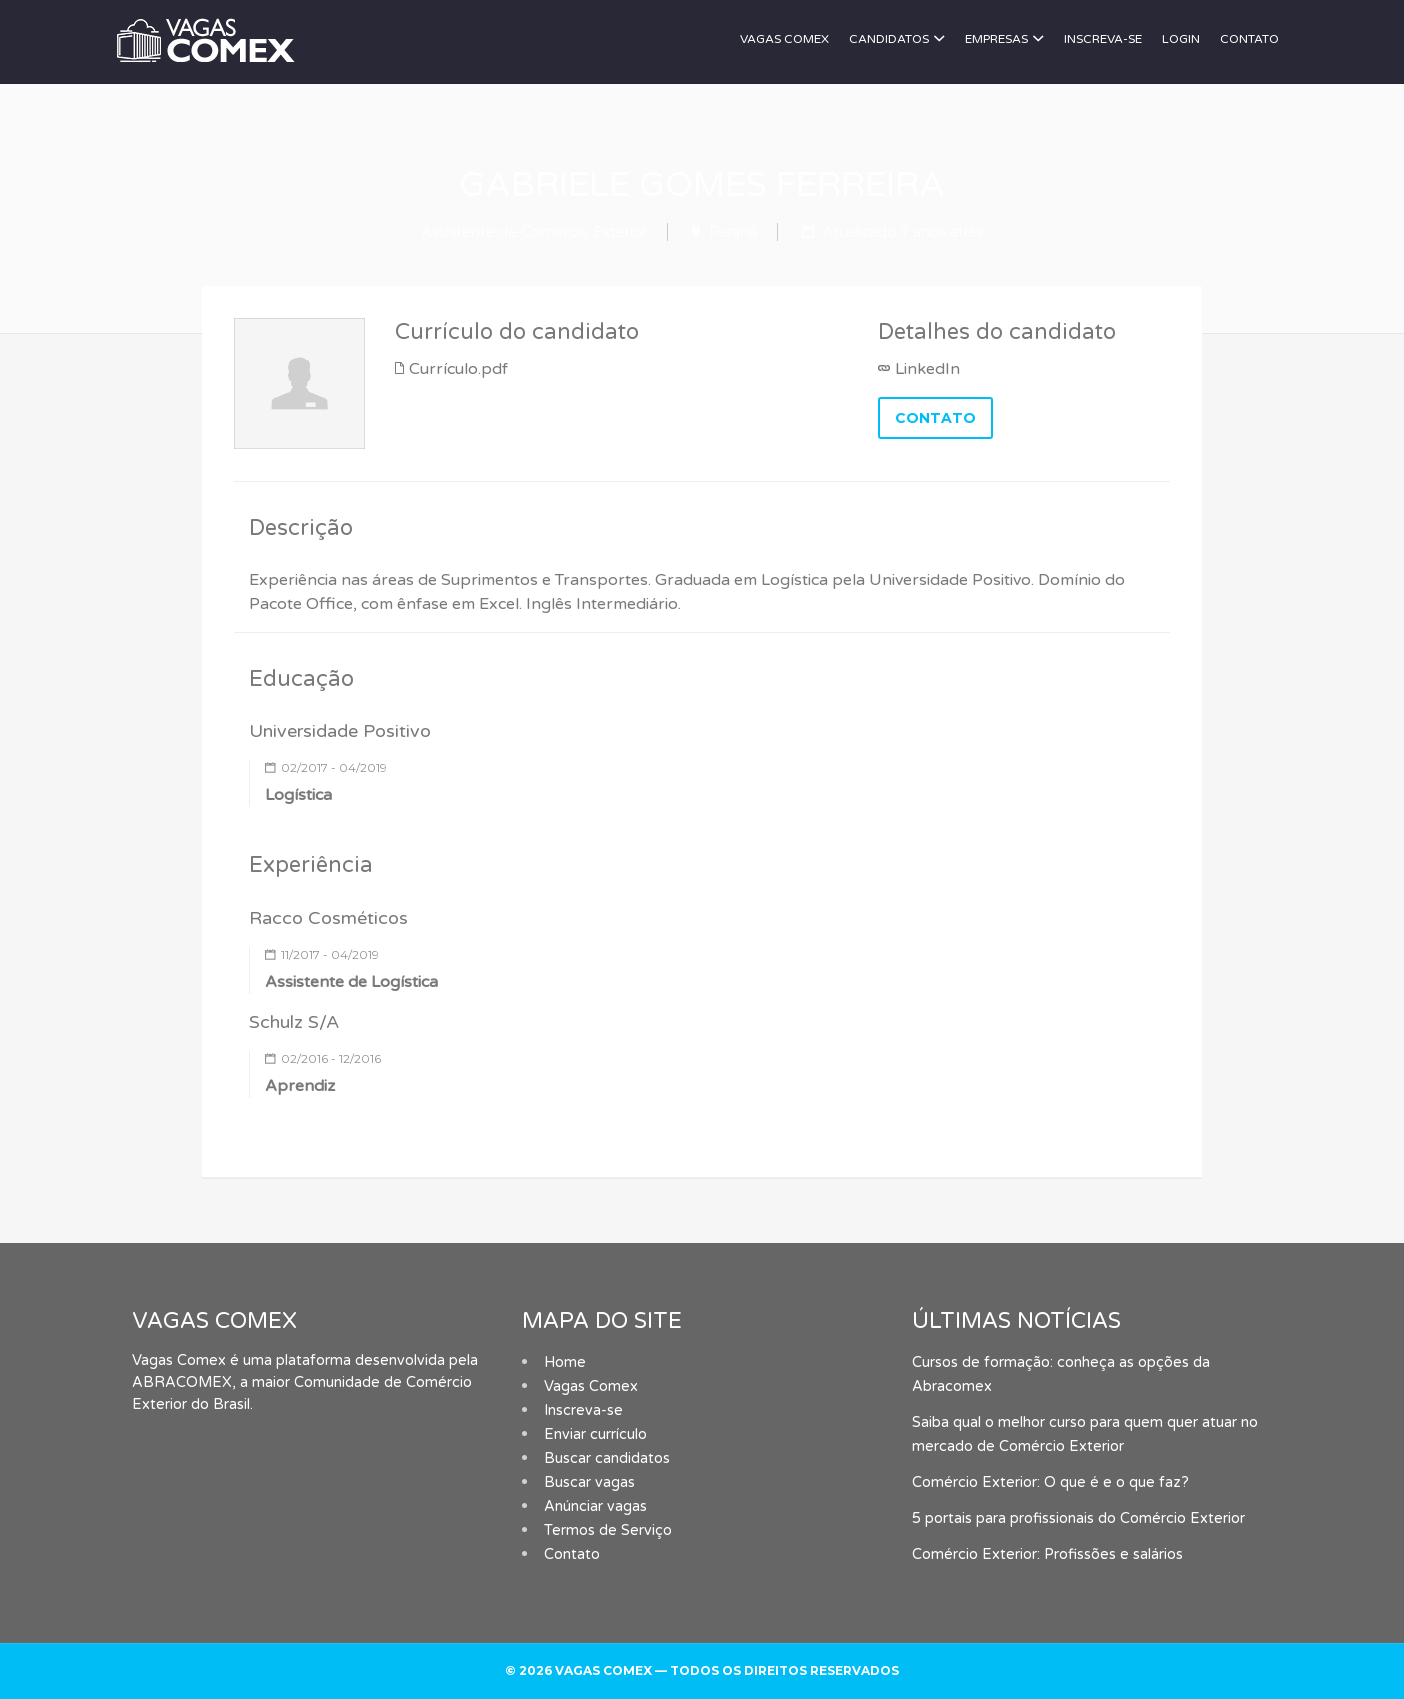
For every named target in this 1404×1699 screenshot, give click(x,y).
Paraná (733, 232)
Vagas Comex (784, 39)
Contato (1249, 39)
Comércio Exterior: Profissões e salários (1047, 1554)
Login (1181, 39)
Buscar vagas (589, 1482)
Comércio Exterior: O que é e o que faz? (1050, 1482)
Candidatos (889, 39)
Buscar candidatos (607, 1458)
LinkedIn (927, 369)
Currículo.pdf (458, 369)
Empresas (996, 39)
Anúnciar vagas (595, 1506)
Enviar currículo (595, 1434)
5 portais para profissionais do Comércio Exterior (1078, 1518)
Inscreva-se (1103, 39)
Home (565, 1362)
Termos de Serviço (608, 1530)
